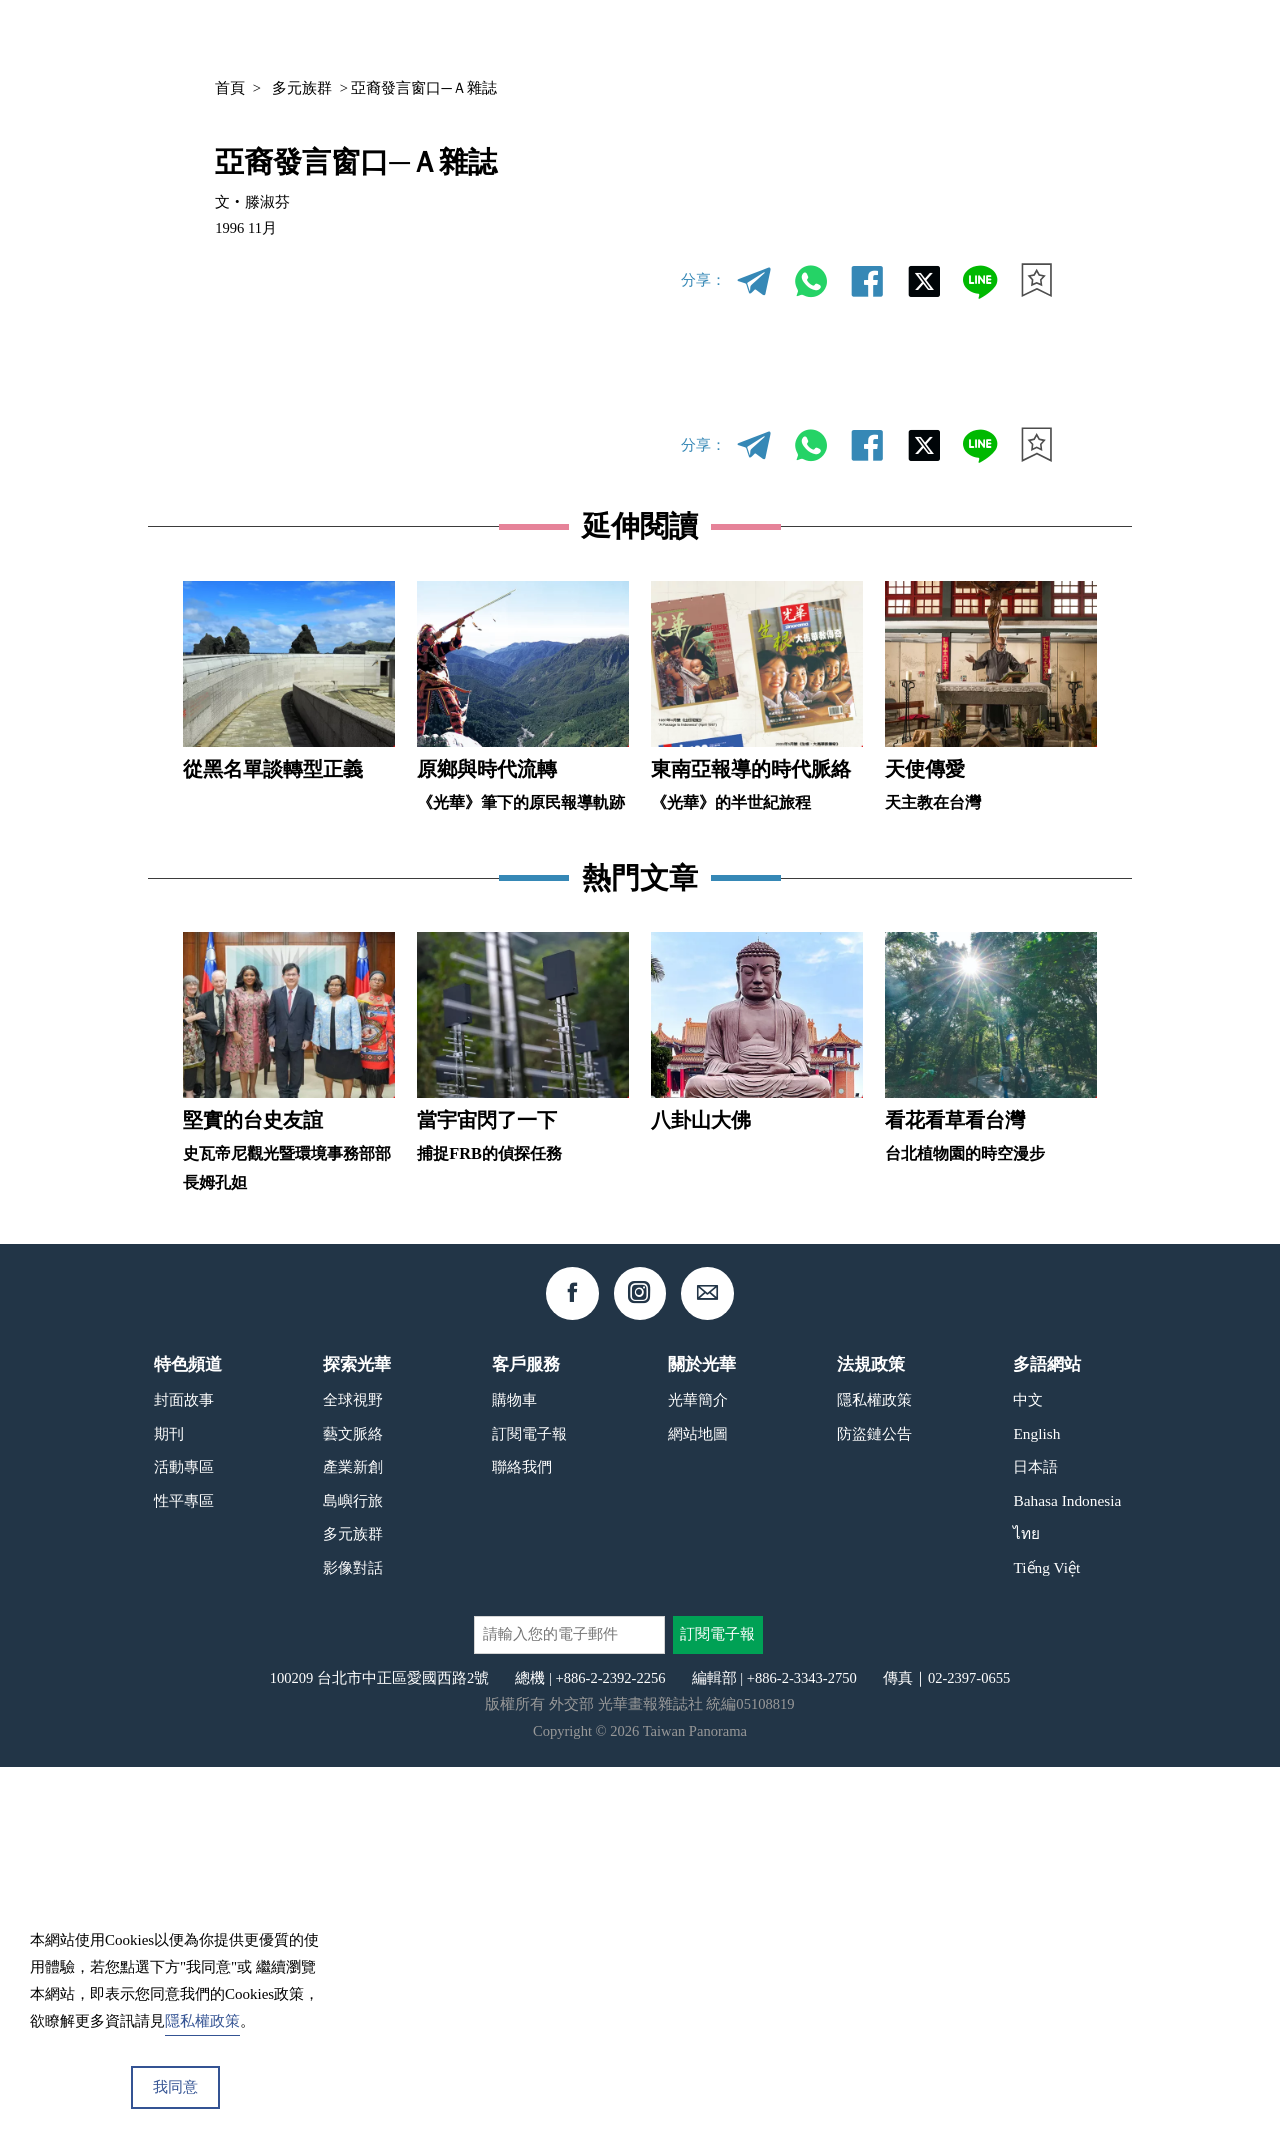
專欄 (914, 36)
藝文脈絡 (353, 1805)
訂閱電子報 (529, 1805)
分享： (703, 280)
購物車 (514, 1771)
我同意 (175, 2087)
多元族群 (302, 88)
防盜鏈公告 (874, 1805)
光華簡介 (698, 1771)
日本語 (1035, 1838)
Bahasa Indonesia (1067, 1871)
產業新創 (353, 1838)
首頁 (230, 88)
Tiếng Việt (1046, 1938)
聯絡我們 (522, 1838)
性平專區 (184, 1871)
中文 (995, 37)
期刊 (853, 36)
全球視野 (353, 1771)
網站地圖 (698, 1805)
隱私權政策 (874, 1771)
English (1036, 1805)
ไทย (1026, 1905)
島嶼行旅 (353, 1871)
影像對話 (353, 1938)
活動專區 (184, 1838)
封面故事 (184, 1771)
